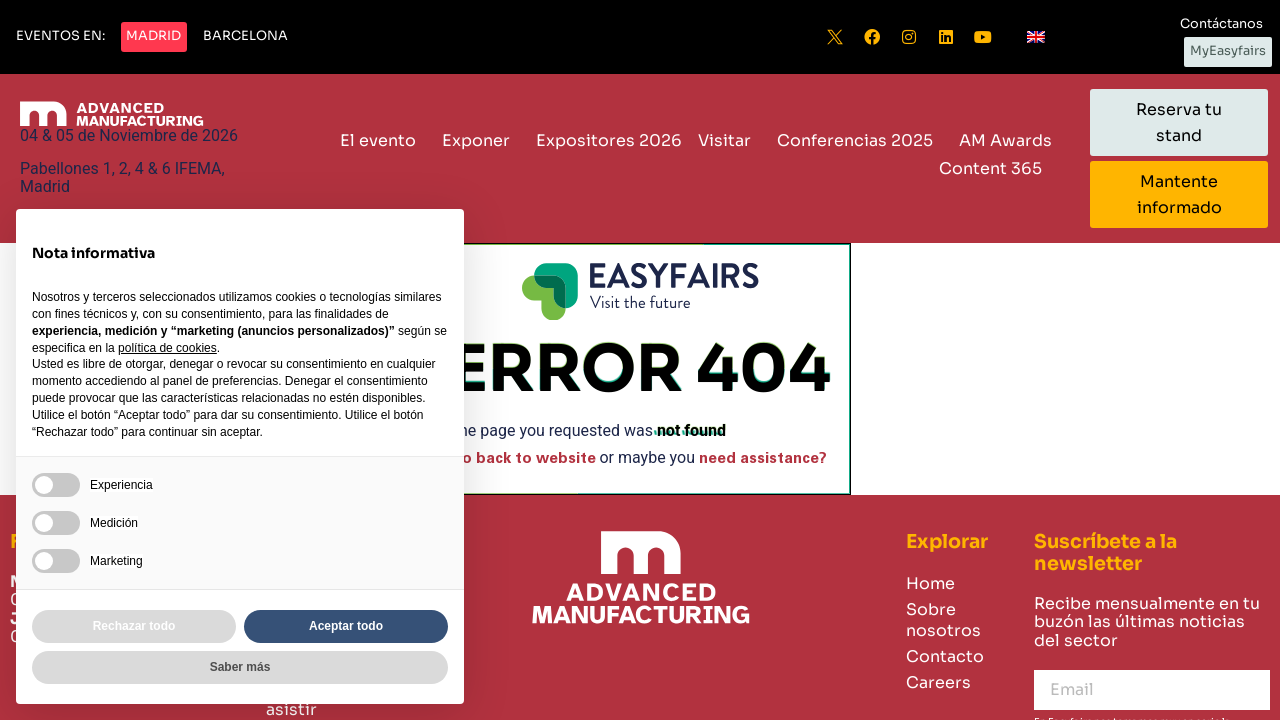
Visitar (729, 140)
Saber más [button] (240, 667)
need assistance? (763, 458)
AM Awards (1005, 140)
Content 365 (995, 168)
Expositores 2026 (609, 140)
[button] (60, 37)
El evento (383, 140)
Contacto (945, 656)
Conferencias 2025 (860, 140)
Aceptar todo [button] (346, 626)
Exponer (481, 140)
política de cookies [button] (167, 348)
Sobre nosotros (943, 620)
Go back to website (523, 458)
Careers (938, 682)
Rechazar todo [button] (134, 626)
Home (930, 583)
